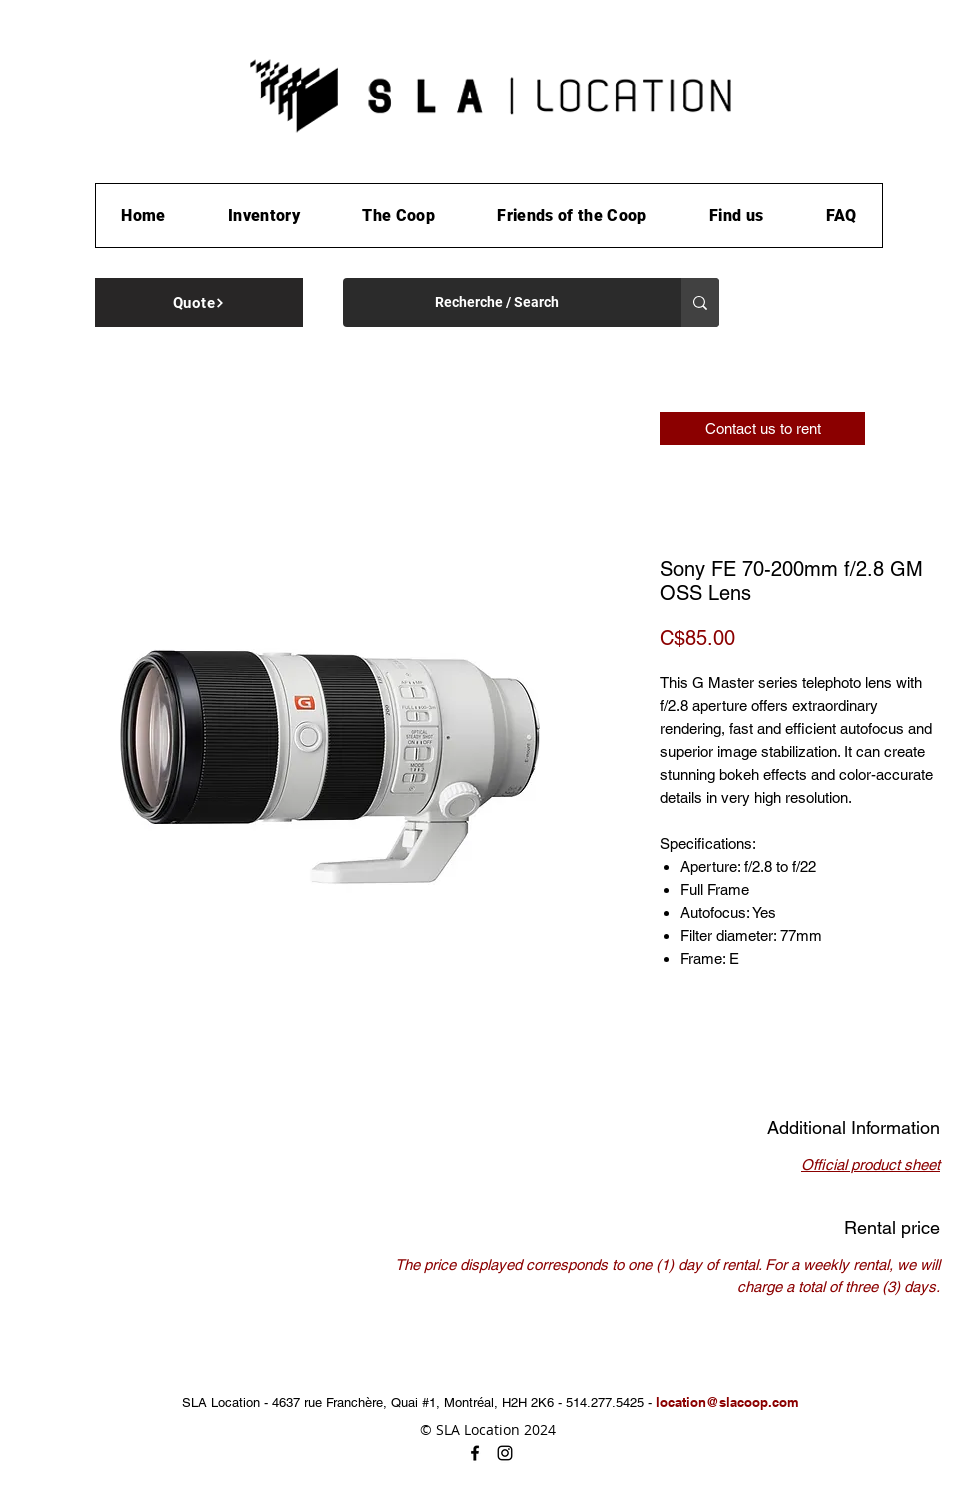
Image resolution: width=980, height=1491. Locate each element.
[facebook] (475, 1453)
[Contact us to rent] (762, 428)
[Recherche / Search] (497, 302)
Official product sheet (870, 1164)
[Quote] (199, 302)
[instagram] (505, 1453)
